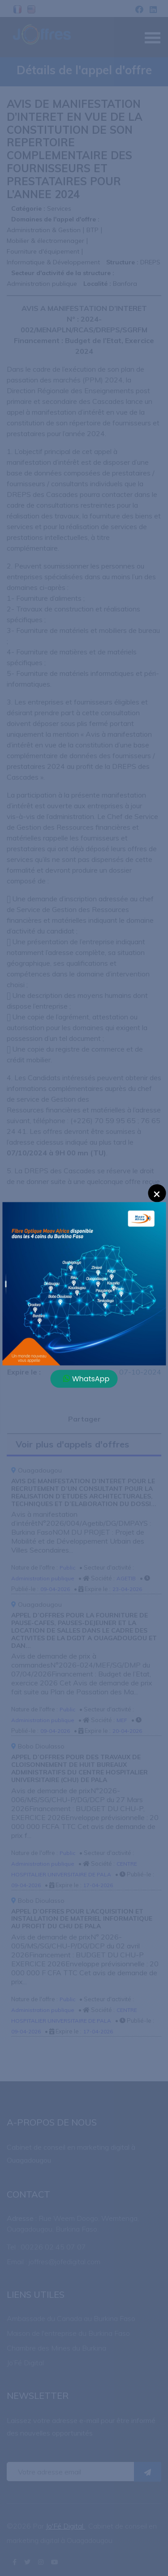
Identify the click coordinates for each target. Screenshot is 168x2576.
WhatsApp (86, 1378)
